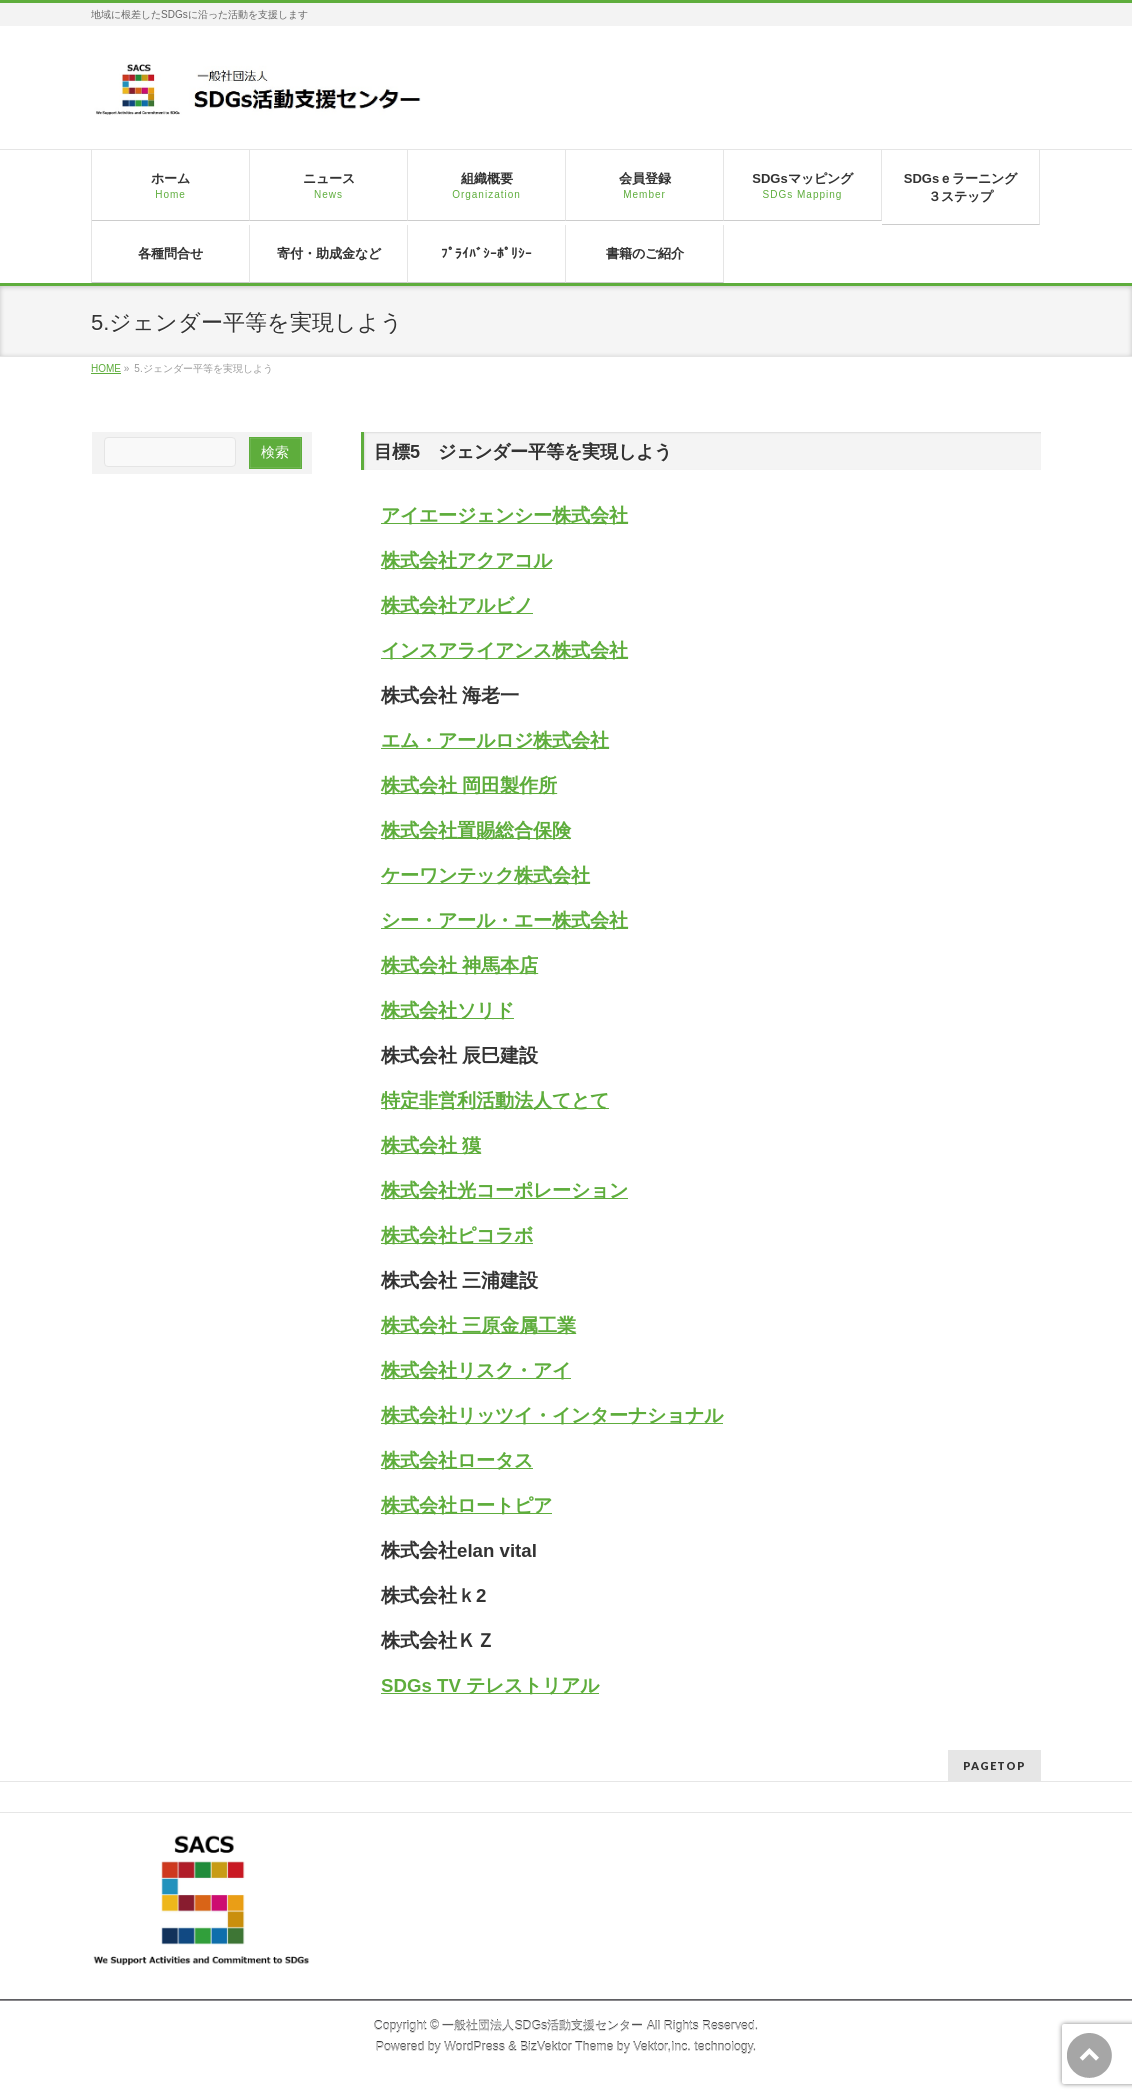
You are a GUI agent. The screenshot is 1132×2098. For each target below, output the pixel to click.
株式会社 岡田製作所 (469, 785)
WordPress (474, 2047)
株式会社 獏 (431, 1145)
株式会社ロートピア (466, 1505)
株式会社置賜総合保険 (476, 830)
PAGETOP (994, 1765)
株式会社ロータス (457, 1460)
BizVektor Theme (567, 2047)
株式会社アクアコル (466, 560)
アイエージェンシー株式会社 (504, 515)
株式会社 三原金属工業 (478, 1325)
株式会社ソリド (447, 1010)
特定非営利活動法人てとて (495, 1100)
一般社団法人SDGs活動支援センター (542, 2026)
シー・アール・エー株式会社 (504, 920)
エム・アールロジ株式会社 (495, 740)
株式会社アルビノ (457, 605)
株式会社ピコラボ (457, 1235)
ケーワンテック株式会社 (485, 875)
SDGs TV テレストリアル (490, 1685)
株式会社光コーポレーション (504, 1190)
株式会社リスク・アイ (476, 1370)
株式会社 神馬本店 (459, 965)
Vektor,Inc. (662, 2047)
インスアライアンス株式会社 (504, 650)
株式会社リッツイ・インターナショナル (552, 1415)
